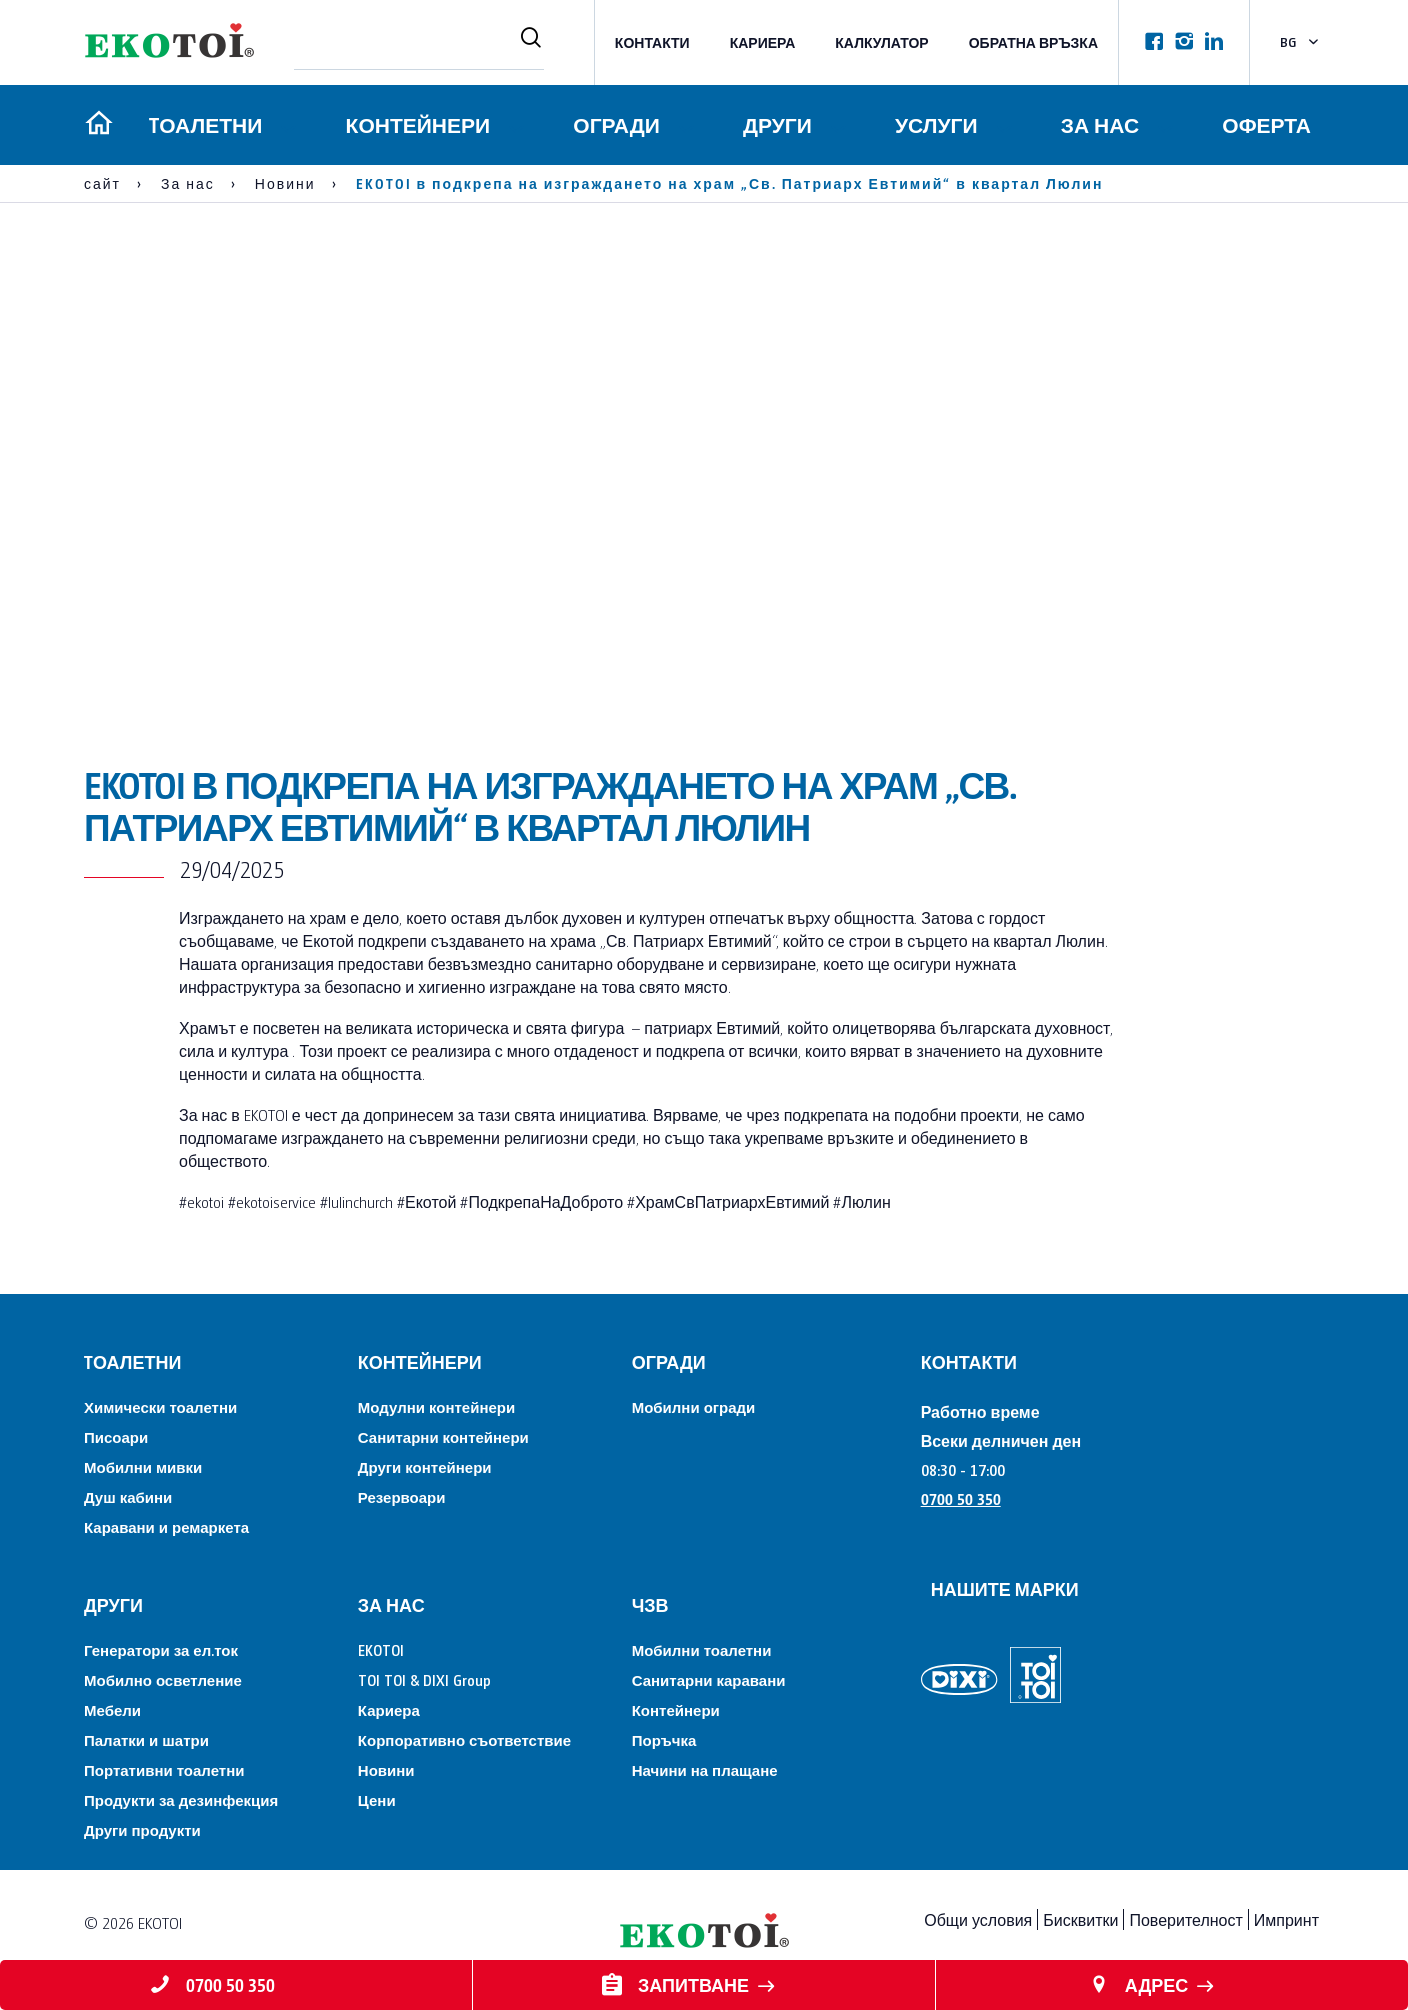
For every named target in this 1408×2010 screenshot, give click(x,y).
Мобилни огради (694, 1406)
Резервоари (402, 1496)
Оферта (1266, 124)
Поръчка (664, 1739)
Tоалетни (202, 124)
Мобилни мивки (143, 1466)
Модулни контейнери (436, 1406)
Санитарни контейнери (443, 1436)
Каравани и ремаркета (166, 1526)
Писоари (116, 1436)
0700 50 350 (961, 1498)
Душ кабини (128, 1496)
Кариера (763, 42)
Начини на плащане (705, 1769)
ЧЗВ (650, 1604)
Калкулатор (881, 42)
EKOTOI (381, 1649)
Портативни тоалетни (164, 1769)
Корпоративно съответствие (464, 1739)
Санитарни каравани (709, 1679)
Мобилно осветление (163, 1679)
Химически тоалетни (160, 1406)
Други (775, 124)
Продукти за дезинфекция (181, 1799)
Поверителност (1185, 1919)
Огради (614, 124)
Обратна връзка (1033, 42)
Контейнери (415, 124)
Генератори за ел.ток (161, 1649)
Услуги (935, 124)
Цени (377, 1799)
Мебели (112, 1709)
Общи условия (978, 1919)
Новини (386, 1769)
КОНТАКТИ (652, 42)
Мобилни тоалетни (702, 1649)
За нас (1099, 124)
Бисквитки (1080, 1919)
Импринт (1286, 1919)
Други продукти (142, 1829)
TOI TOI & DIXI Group (424, 1679)
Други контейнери (425, 1466)
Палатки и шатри (146, 1739)
